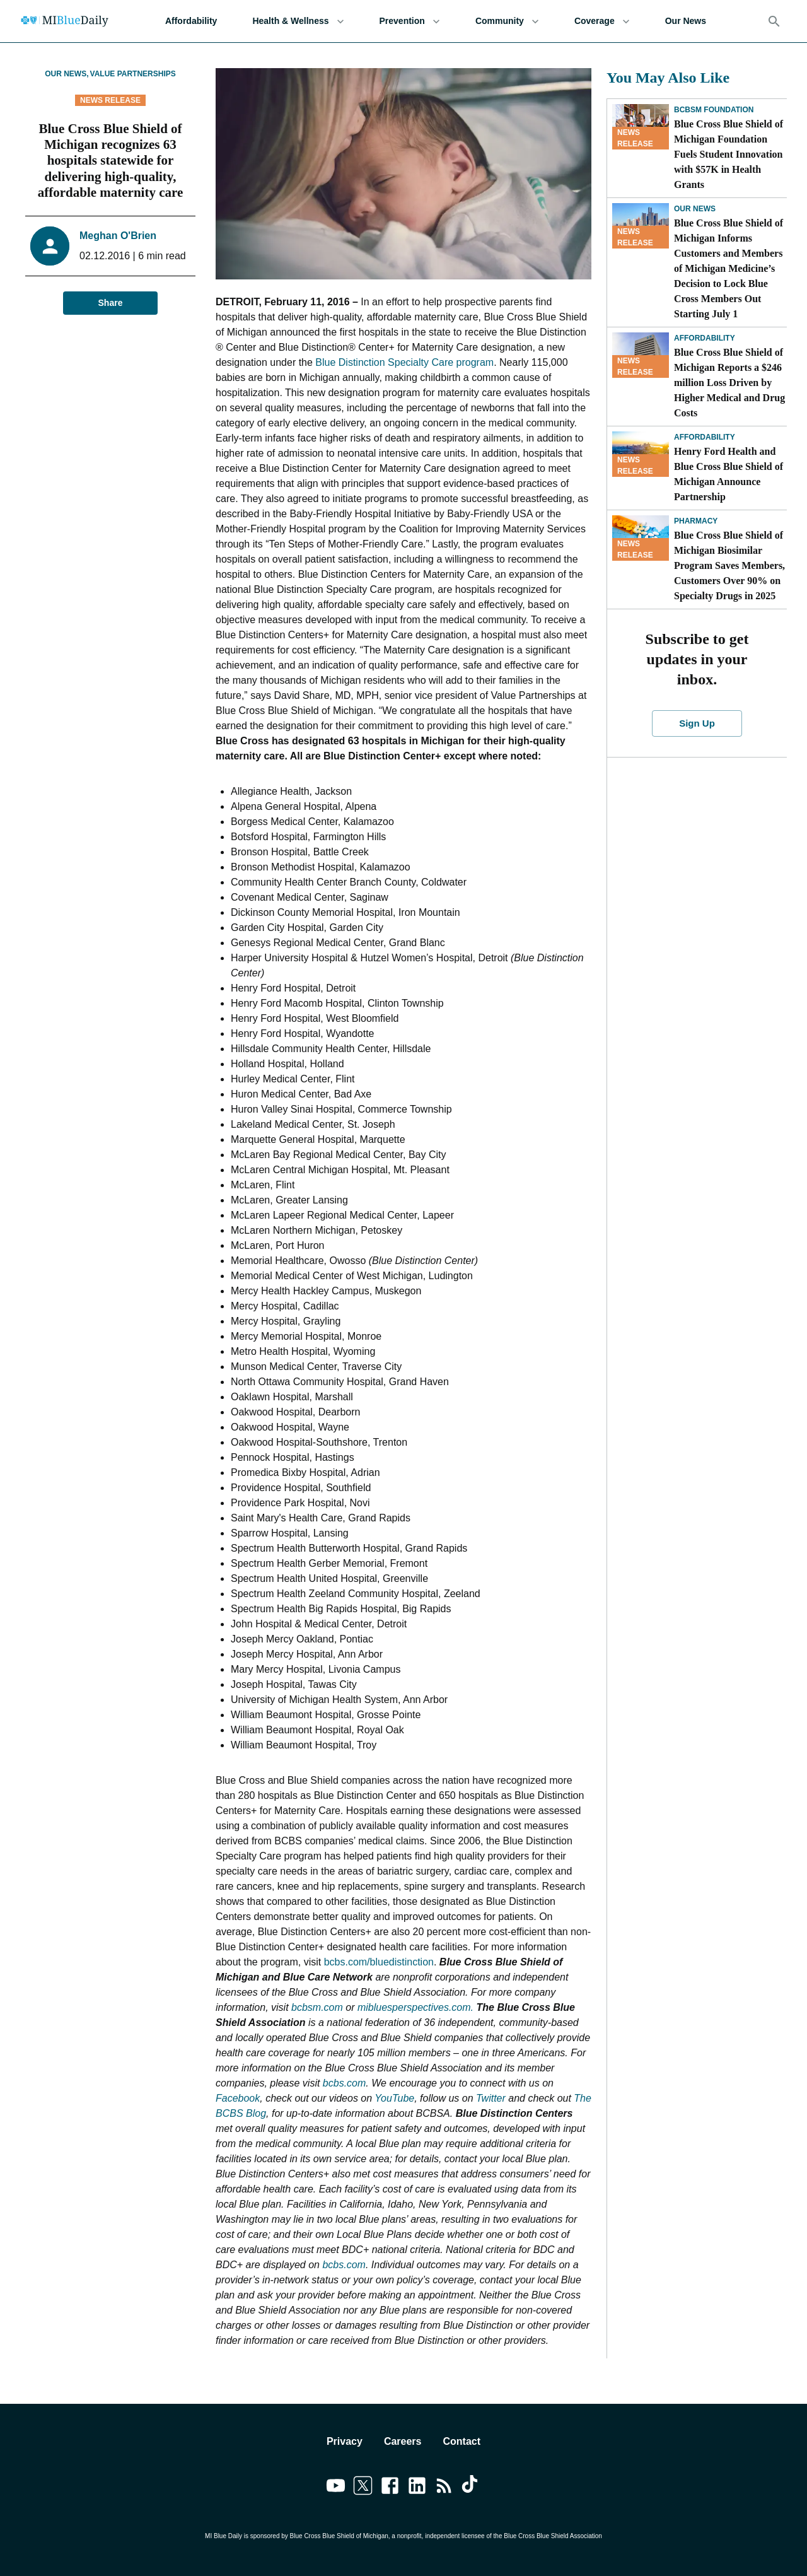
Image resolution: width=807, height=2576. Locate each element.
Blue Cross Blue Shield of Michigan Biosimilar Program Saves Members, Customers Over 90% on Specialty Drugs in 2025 (729, 565)
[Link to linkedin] (417, 2487)
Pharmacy (695, 521)
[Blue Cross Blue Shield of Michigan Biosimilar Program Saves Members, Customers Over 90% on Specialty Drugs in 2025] (640, 538)
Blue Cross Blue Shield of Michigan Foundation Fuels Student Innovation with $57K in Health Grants (728, 154)
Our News (685, 21)
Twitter (491, 2098)
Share (110, 303)
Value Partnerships (133, 73)
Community (507, 21)
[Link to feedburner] (444, 2487)
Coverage (602, 21)
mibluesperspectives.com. (415, 2007)
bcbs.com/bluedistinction (379, 1962)
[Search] (774, 21)
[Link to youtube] (336, 2487)
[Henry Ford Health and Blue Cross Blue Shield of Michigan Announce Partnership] (640, 454)
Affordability (191, 21)
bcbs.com (344, 2083)
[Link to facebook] (390, 2487)
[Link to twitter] (363, 2487)
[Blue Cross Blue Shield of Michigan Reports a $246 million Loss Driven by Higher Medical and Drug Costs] (640, 355)
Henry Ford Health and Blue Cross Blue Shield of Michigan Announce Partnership (728, 474)
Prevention (409, 21)
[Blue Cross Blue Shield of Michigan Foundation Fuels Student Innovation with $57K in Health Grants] (640, 126)
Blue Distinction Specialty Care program (404, 362)
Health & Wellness (298, 21)
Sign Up (697, 723)
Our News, (66, 73)
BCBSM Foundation (713, 109)
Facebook (238, 2098)
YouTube (394, 2098)
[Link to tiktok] (471, 2487)
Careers (403, 2441)
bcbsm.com (317, 2007)
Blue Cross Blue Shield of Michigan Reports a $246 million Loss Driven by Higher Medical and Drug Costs (729, 382)
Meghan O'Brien (117, 235)
